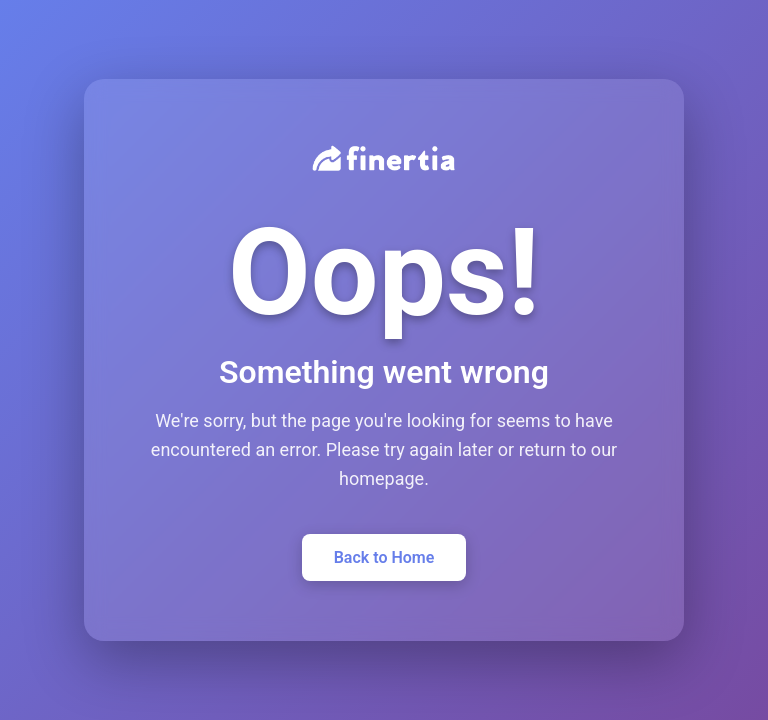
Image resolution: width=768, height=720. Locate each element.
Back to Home (384, 557)
